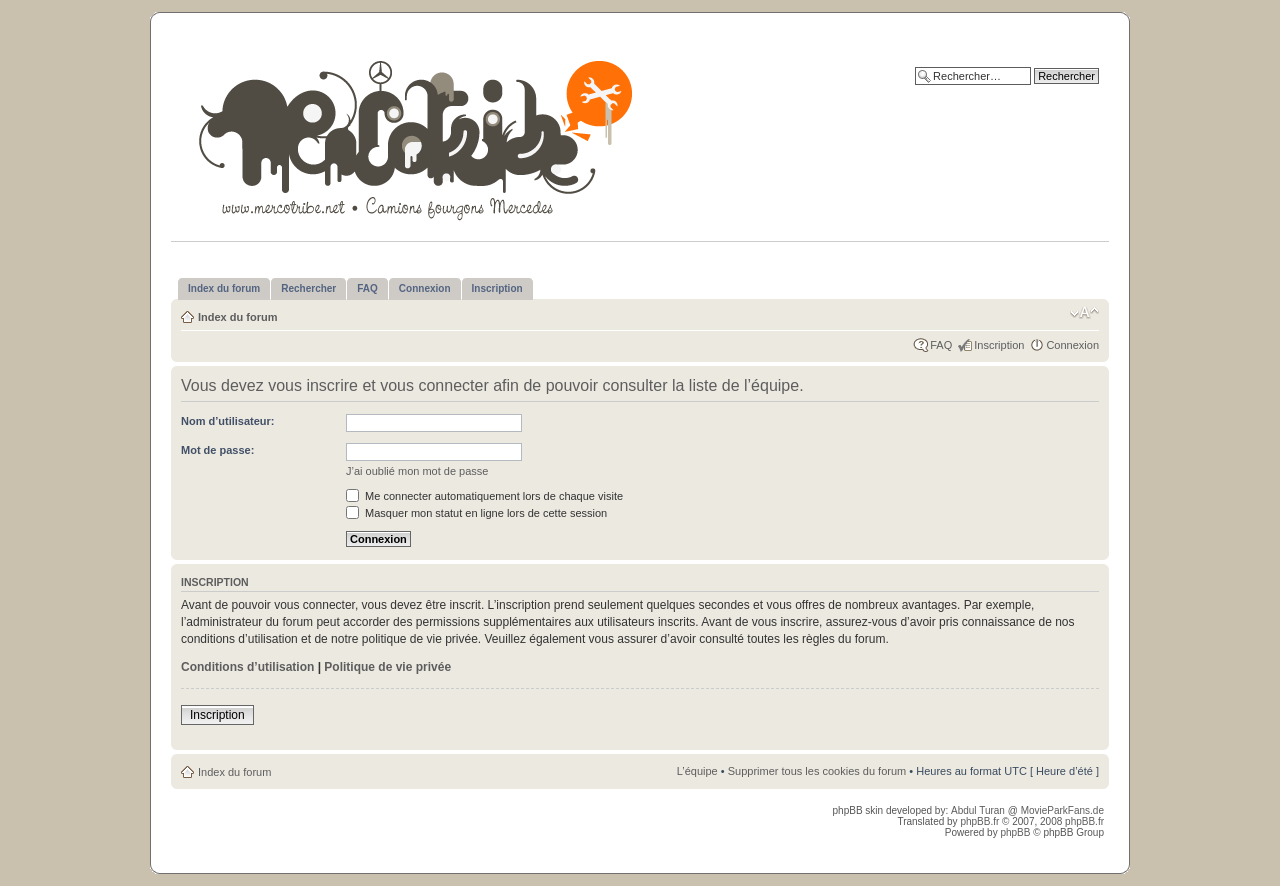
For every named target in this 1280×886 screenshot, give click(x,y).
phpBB (1015, 832)
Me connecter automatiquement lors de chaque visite (484, 496)
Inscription (999, 345)
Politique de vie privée (387, 667)
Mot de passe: (217, 450)
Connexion (1072, 345)
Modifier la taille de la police (1084, 313)
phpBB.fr (979, 821)
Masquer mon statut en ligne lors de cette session (476, 513)
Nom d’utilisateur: (228, 421)
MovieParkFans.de (1062, 810)
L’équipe (697, 771)
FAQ (941, 345)
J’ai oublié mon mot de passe (417, 471)
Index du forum (237, 317)
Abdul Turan (979, 810)
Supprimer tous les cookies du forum (817, 771)
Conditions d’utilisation (247, 667)
